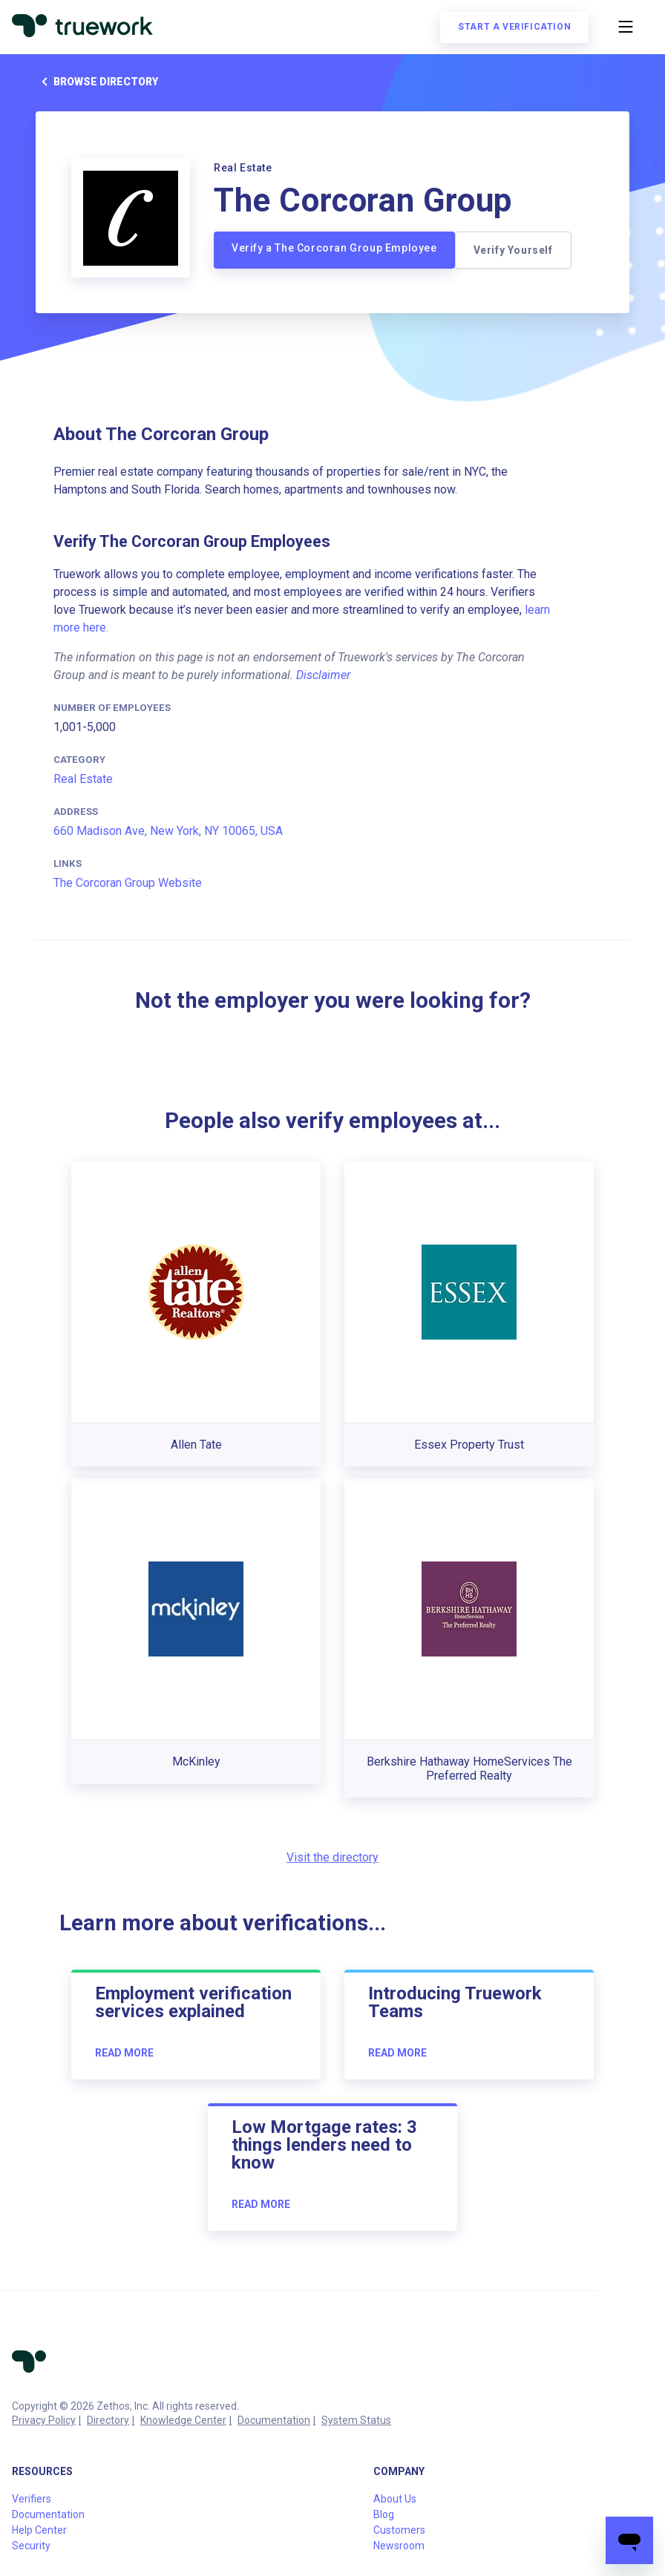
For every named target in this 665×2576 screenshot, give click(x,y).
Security (31, 2546)
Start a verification (514, 27)
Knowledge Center (183, 2420)
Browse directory (97, 81)
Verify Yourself (513, 250)
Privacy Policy (44, 2420)
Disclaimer (323, 675)
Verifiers (31, 2499)
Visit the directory (332, 1857)
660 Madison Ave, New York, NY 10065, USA (168, 831)
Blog (383, 2514)
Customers (399, 2530)
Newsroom (399, 2546)
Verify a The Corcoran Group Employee (334, 248)
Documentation (274, 2420)
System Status (356, 2420)
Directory (108, 2420)
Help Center (39, 2530)
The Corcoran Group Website (127, 883)
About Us (394, 2499)
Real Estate (83, 779)
